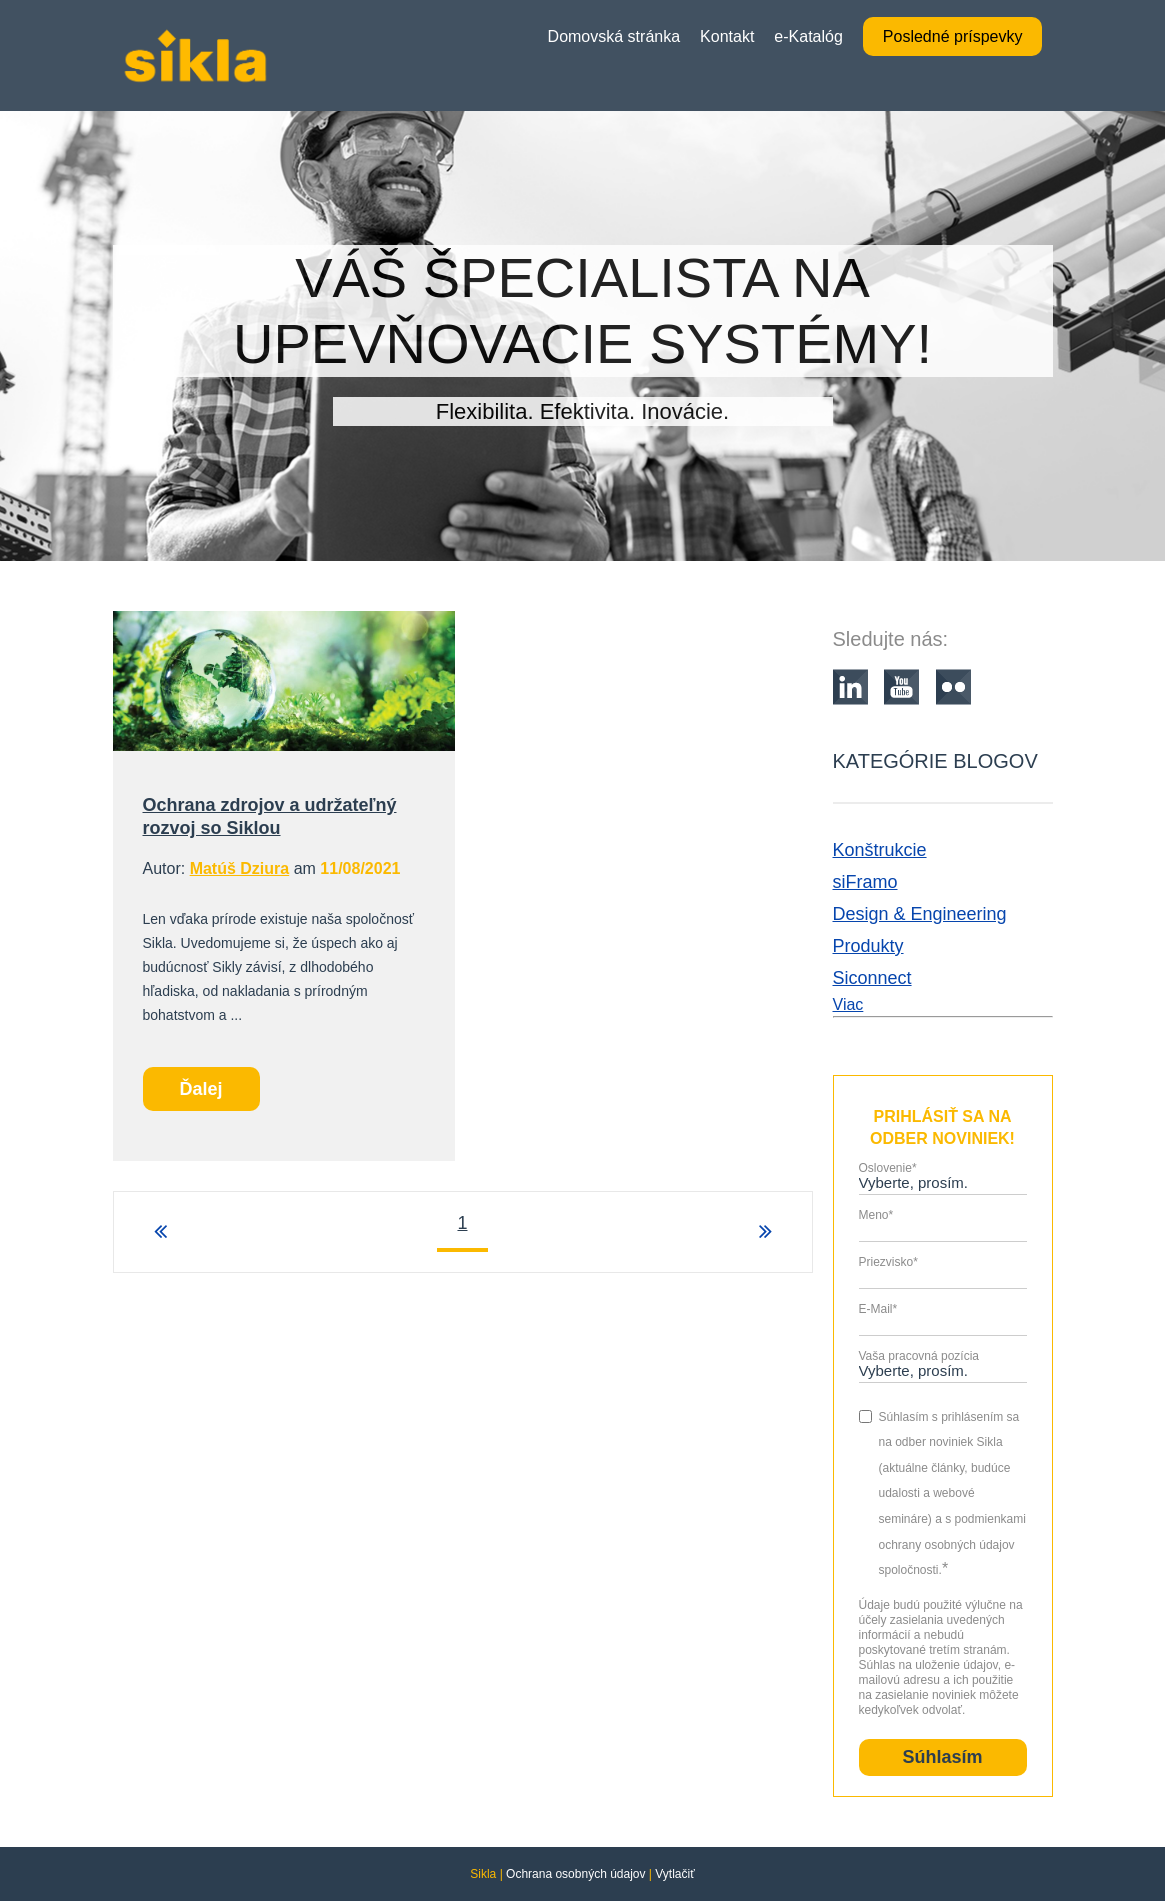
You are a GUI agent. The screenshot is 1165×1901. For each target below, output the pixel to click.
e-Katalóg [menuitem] (808, 36)
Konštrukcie (880, 850)
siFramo (865, 882)
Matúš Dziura (240, 868)
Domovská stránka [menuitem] (614, 36)
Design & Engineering (920, 914)
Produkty (868, 946)
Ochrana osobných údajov (575, 1874)
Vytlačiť (674, 1874)
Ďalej (201, 1089)
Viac (848, 1004)
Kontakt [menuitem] (727, 36)
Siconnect (872, 978)
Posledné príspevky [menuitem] (953, 36)
